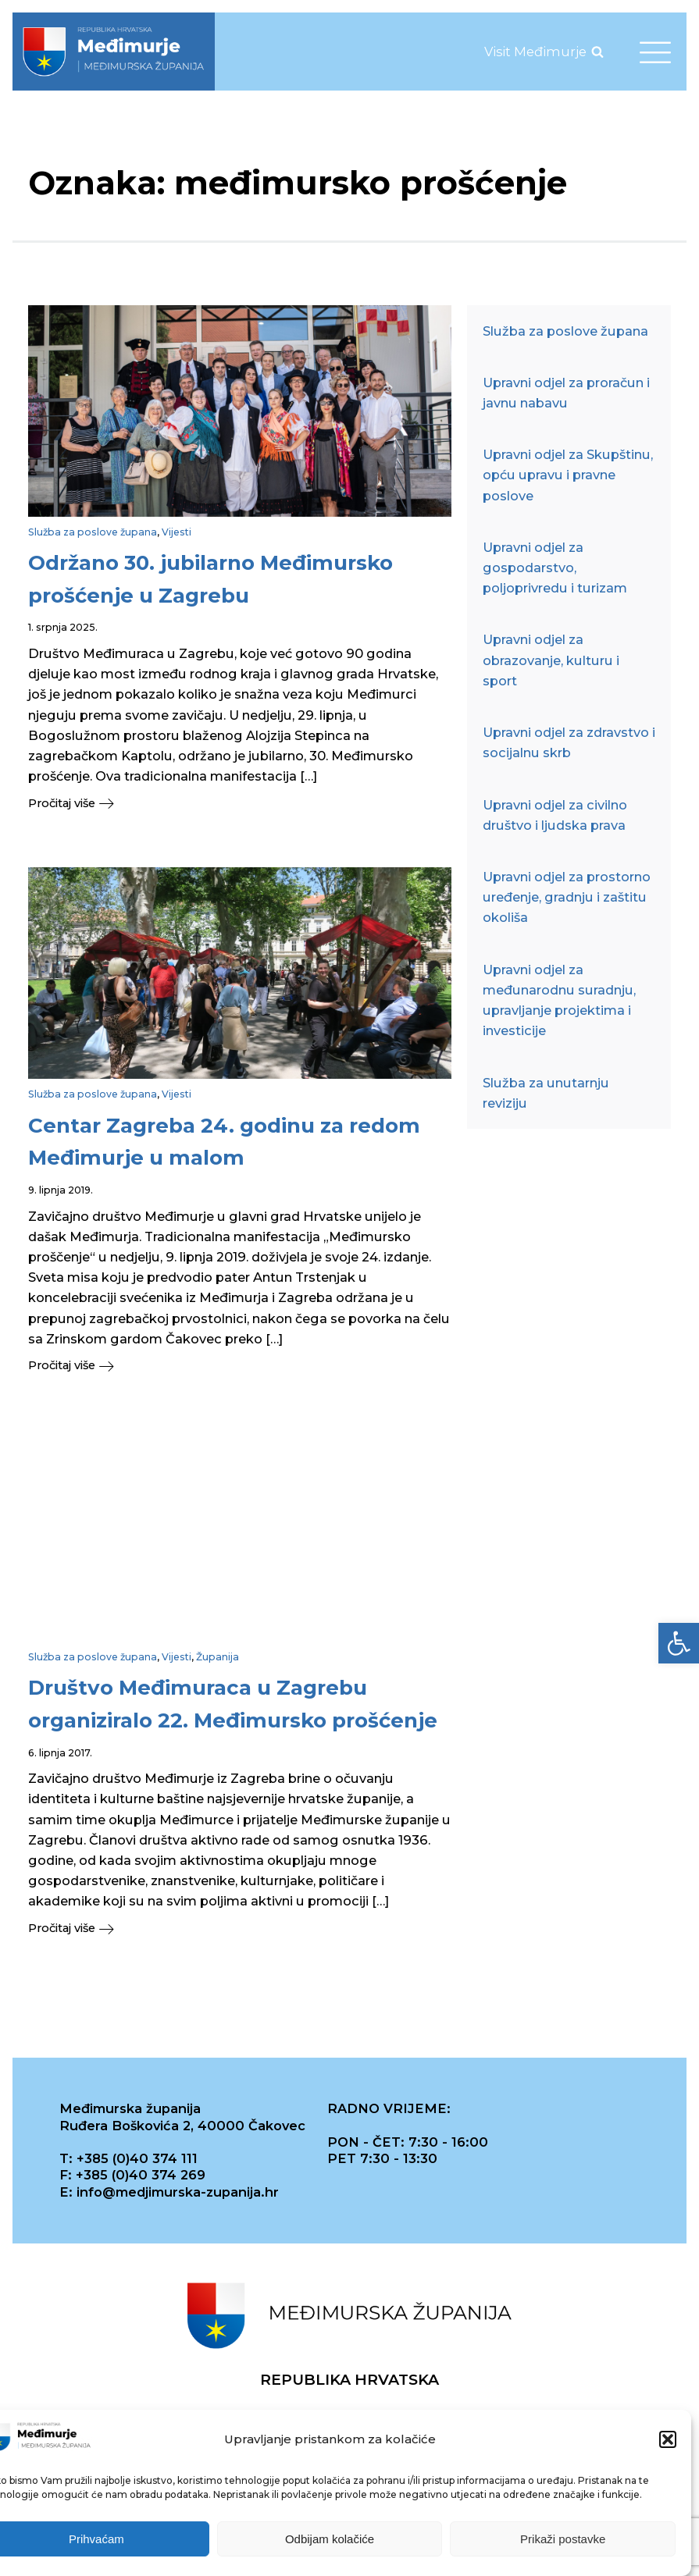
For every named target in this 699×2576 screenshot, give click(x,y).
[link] (678, 1643)
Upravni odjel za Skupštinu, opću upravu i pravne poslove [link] (568, 475)
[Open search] (597, 51)
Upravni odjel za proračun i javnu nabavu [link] (566, 393)
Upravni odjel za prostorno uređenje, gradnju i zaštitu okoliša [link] (567, 897)
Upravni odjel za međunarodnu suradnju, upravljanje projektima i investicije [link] (559, 1000)
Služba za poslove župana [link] (92, 532)
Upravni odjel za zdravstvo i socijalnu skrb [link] (569, 742)
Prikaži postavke (562, 2542)
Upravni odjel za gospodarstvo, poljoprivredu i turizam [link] (555, 567)
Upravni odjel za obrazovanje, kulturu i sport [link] (551, 660)
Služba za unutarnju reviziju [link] (546, 1093)
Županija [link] (217, 1657)
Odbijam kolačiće (329, 2542)
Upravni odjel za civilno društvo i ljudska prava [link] (555, 815)
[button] (668, 2442)
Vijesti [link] (176, 532)
